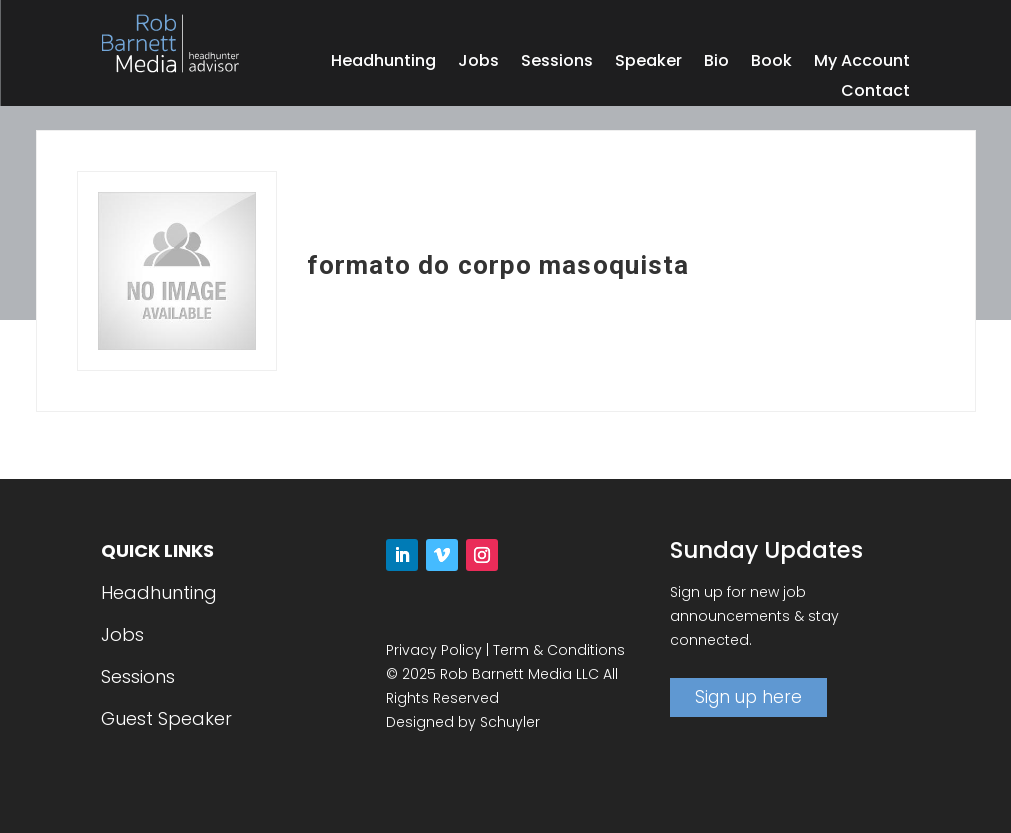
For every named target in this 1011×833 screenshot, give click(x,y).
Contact (875, 93)
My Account (862, 63)
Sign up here (748, 697)
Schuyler (510, 722)
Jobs (478, 63)
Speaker (648, 63)
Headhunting (383, 63)
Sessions (557, 63)
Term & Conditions (559, 650)
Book (771, 63)
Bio (716, 63)
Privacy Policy (434, 650)
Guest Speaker (166, 718)
